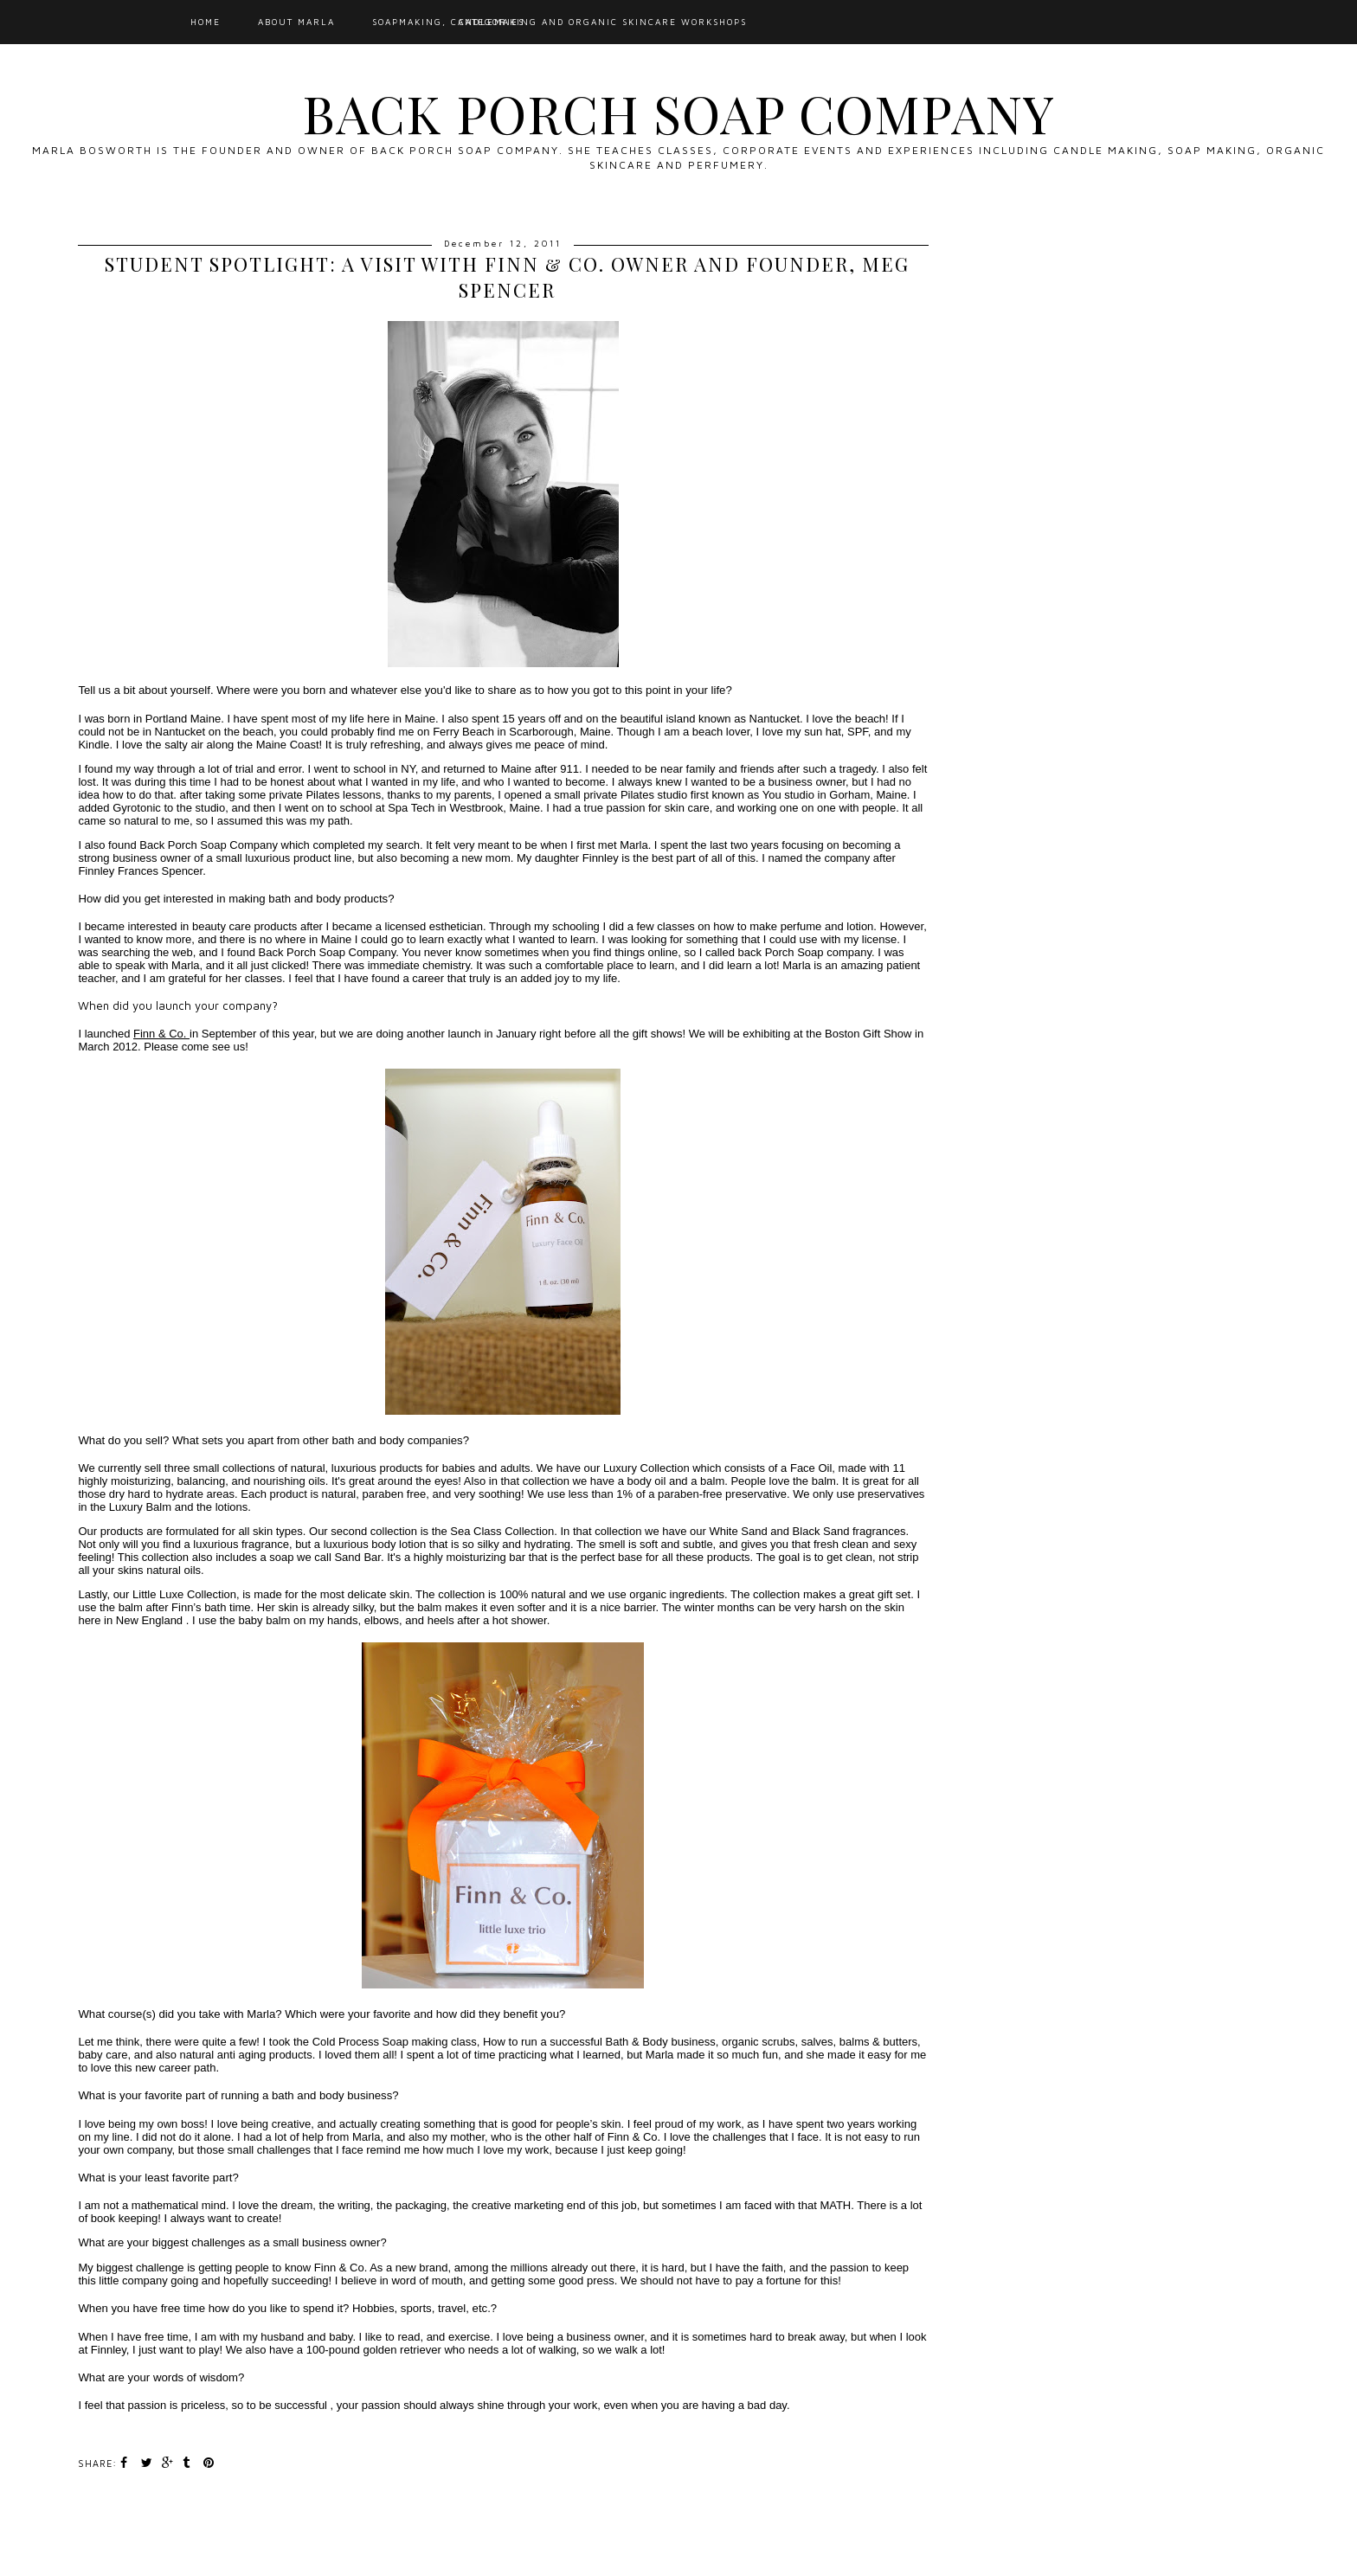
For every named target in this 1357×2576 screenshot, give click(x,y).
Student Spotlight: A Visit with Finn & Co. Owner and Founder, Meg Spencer (507, 277)
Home (205, 21)
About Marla (296, 21)
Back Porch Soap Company (678, 112)
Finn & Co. (161, 1033)
